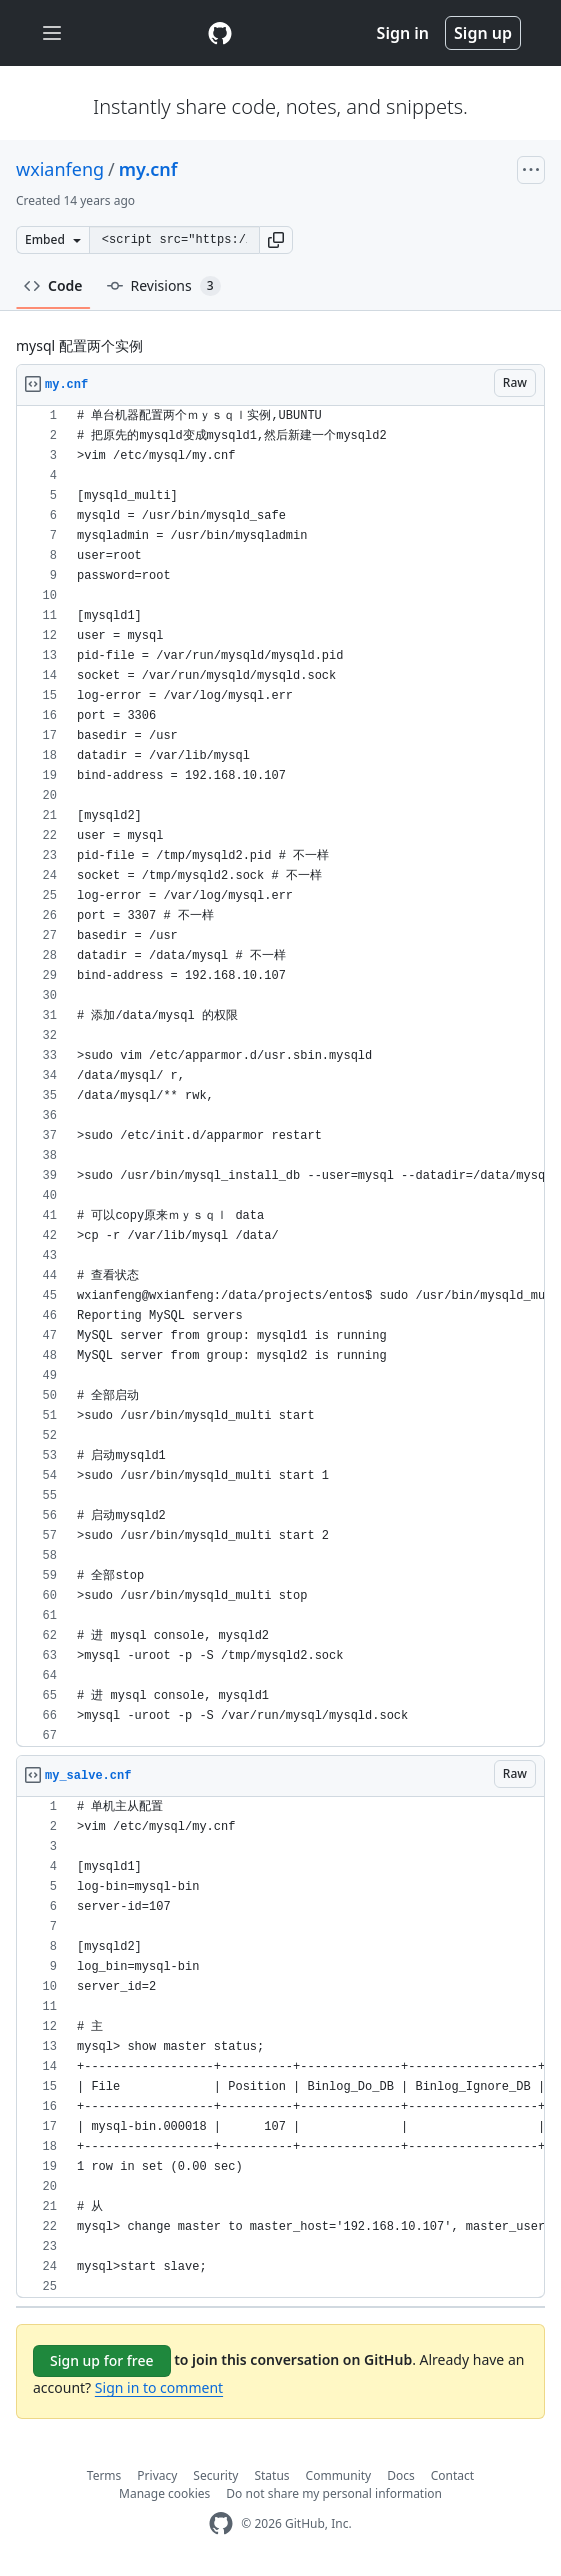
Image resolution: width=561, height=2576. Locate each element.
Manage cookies (164, 2493)
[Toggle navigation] (52, 33)
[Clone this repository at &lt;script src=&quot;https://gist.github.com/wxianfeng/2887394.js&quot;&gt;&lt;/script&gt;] (174, 240)
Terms (104, 2475)
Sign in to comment (159, 2387)
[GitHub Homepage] (221, 2523)
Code (53, 285)
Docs (401, 2475)
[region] (280, 1076)
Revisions (164, 286)
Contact (452, 2475)
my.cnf (148, 169)
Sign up (483, 33)
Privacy (157, 2475)
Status (271, 2475)
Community (339, 2475)
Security (215, 2475)
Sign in (403, 33)
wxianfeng (60, 169)
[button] (276, 240)
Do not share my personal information (334, 2493)
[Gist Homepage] (220, 33)
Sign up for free (102, 2360)
